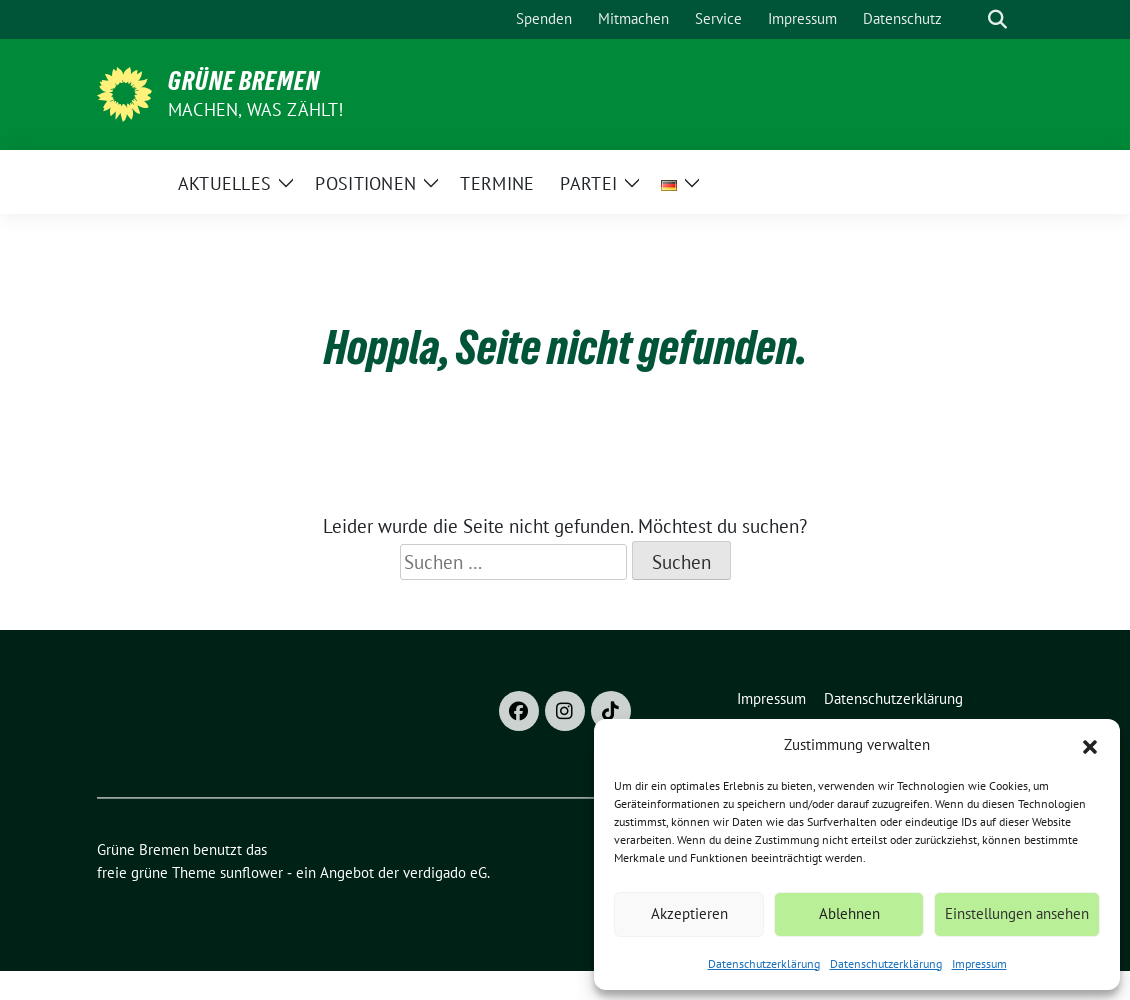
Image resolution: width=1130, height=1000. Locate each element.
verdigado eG (445, 872)
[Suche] (969, 19)
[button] (1090, 745)
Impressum (979, 963)
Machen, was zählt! (256, 109)
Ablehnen (849, 913)
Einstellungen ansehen (1017, 913)
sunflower (251, 872)
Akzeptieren (689, 913)
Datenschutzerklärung (764, 963)
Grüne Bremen (244, 81)
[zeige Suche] (997, 19)
